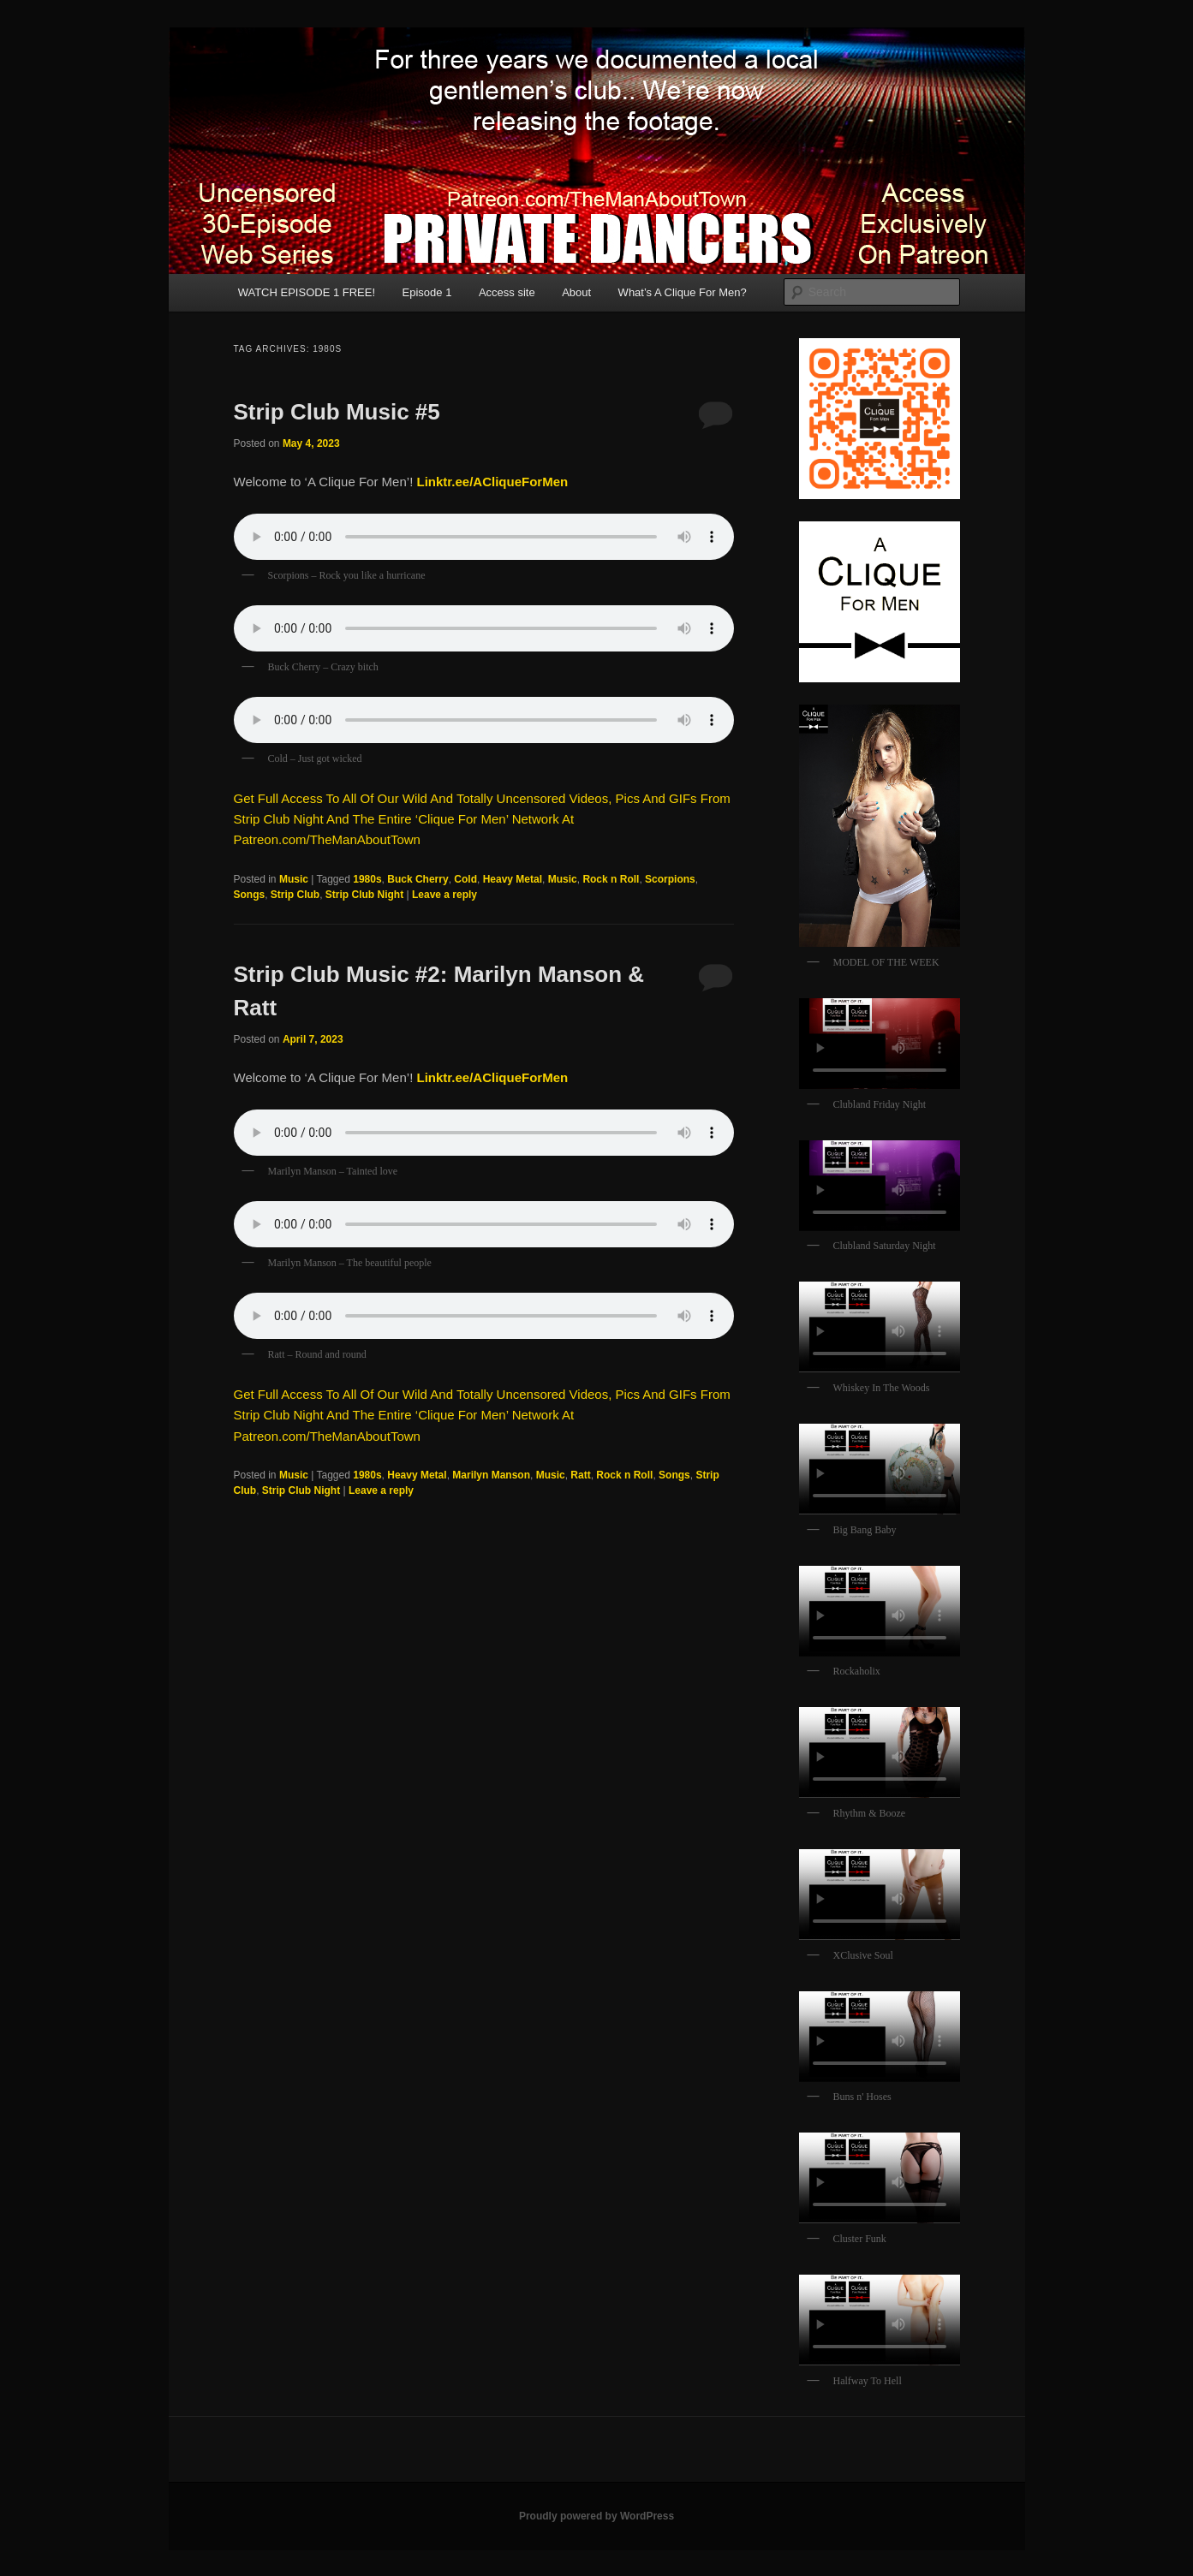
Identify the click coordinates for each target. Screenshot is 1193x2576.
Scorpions (670, 879)
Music (293, 879)
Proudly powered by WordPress (596, 2516)
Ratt (580, 1475)
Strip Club (295, 895)
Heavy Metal (512, 879)
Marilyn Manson (491, 1475)
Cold (465, 879)
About (576, 292)
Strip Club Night (364, 895)
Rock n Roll (610, 879)
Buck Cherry (417, 879)
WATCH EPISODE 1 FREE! (306, 292)
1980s (367, 879)
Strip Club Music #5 (337, 412)
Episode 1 (427, 292)
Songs (249, 895)
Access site (507, 292)
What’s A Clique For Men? (682, 292)
